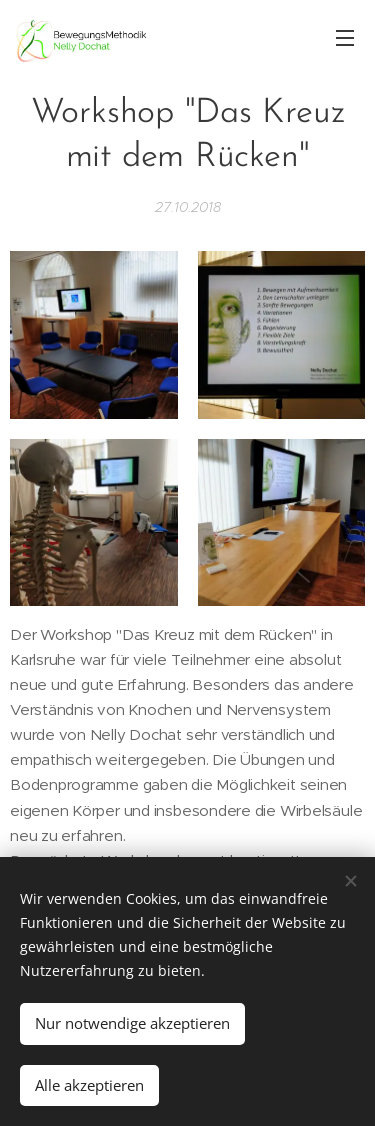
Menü (345, 38)
